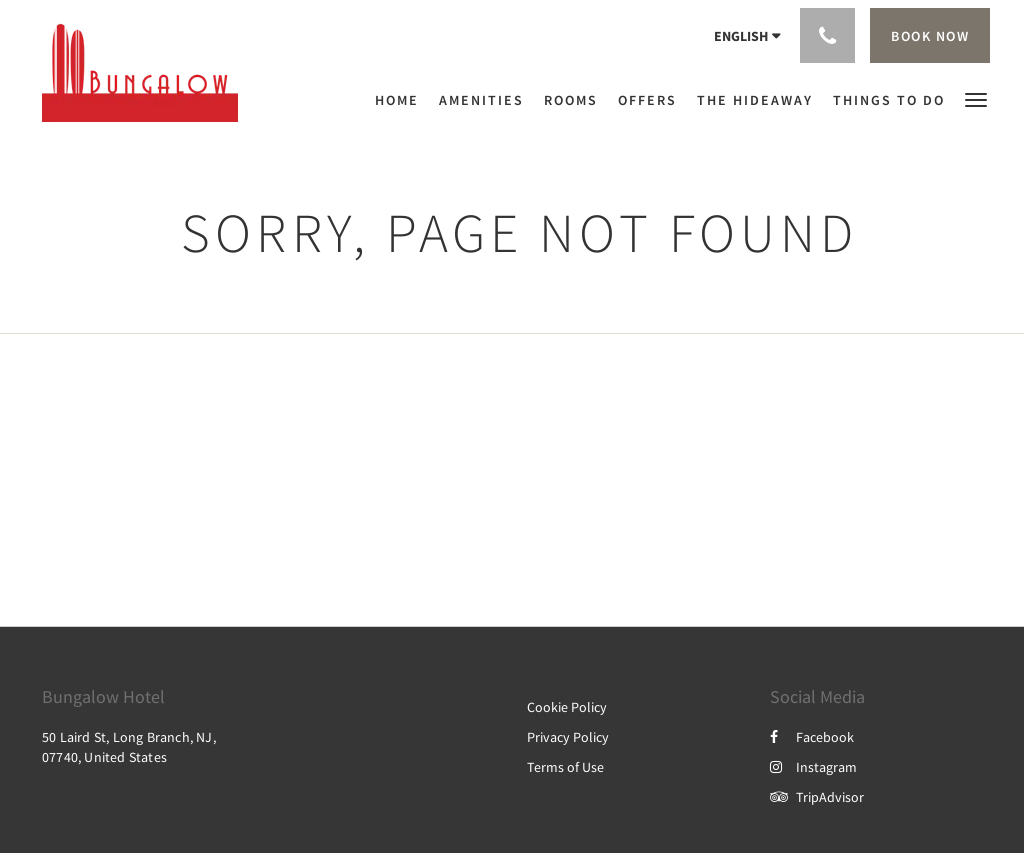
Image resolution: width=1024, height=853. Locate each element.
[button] (976, 98)
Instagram (813, 767)
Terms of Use (565, 767)
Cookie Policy (567, 707)
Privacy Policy (568, 737)
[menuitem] (402, 100)
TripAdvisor (817, 797)
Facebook (812, 737)
